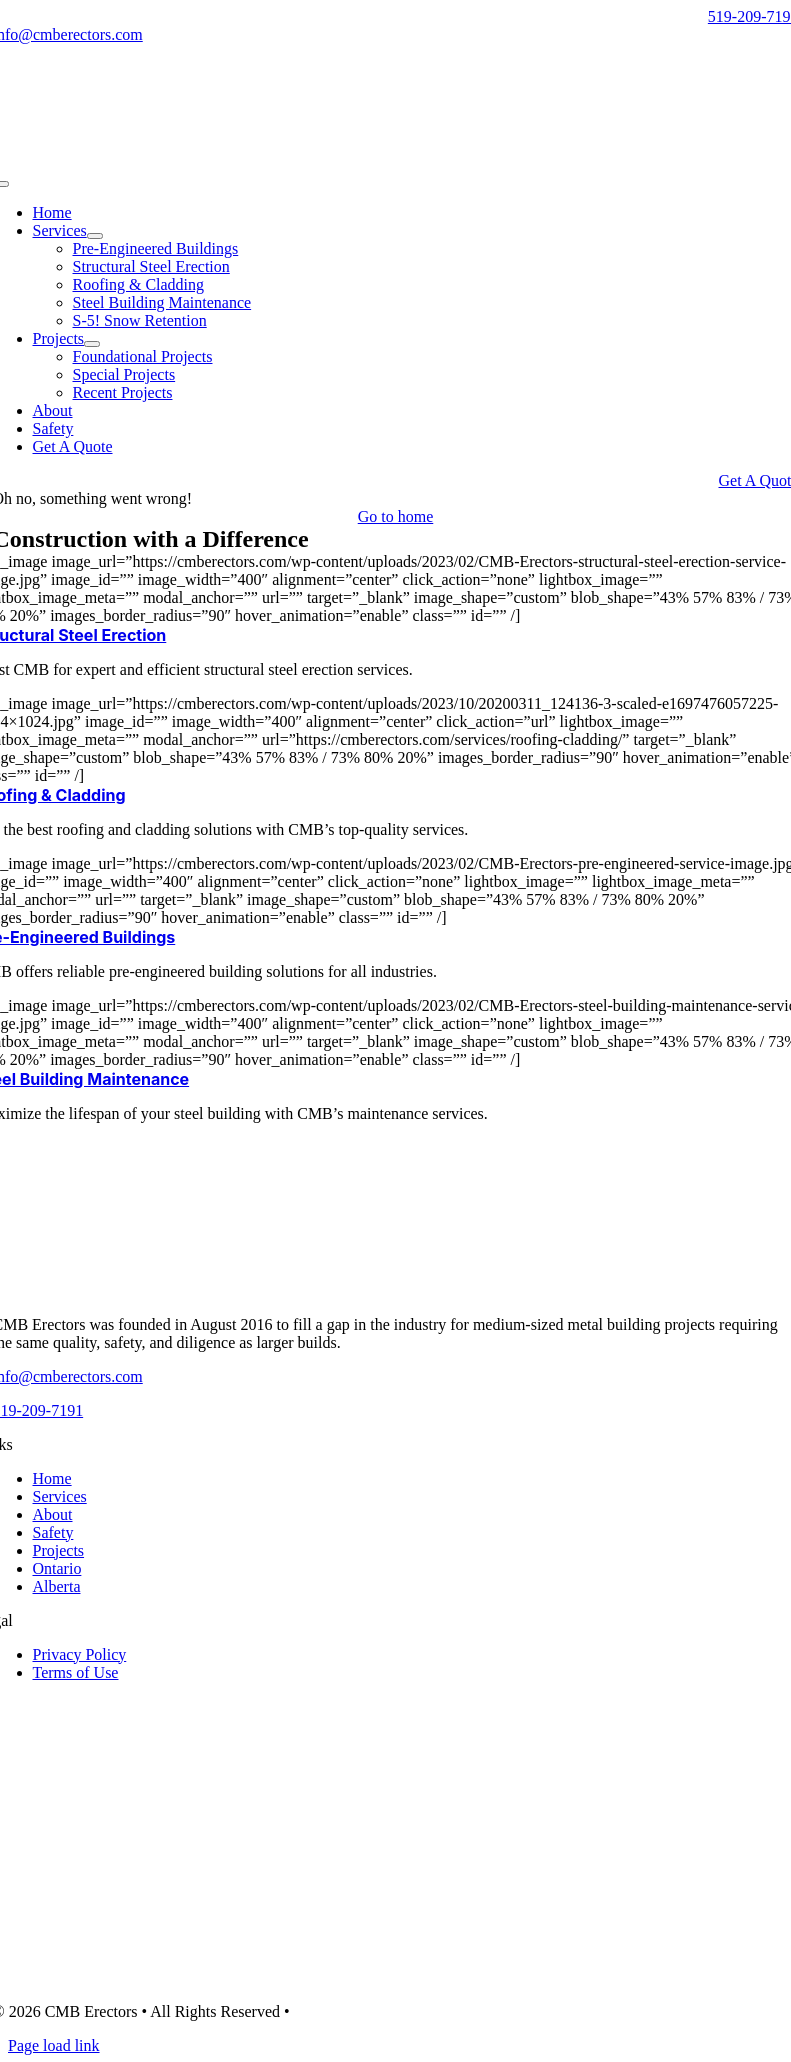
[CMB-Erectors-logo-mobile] (396, 160)
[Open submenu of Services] (95, 236)
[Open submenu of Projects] (92, 344)
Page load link (54, 2045)
